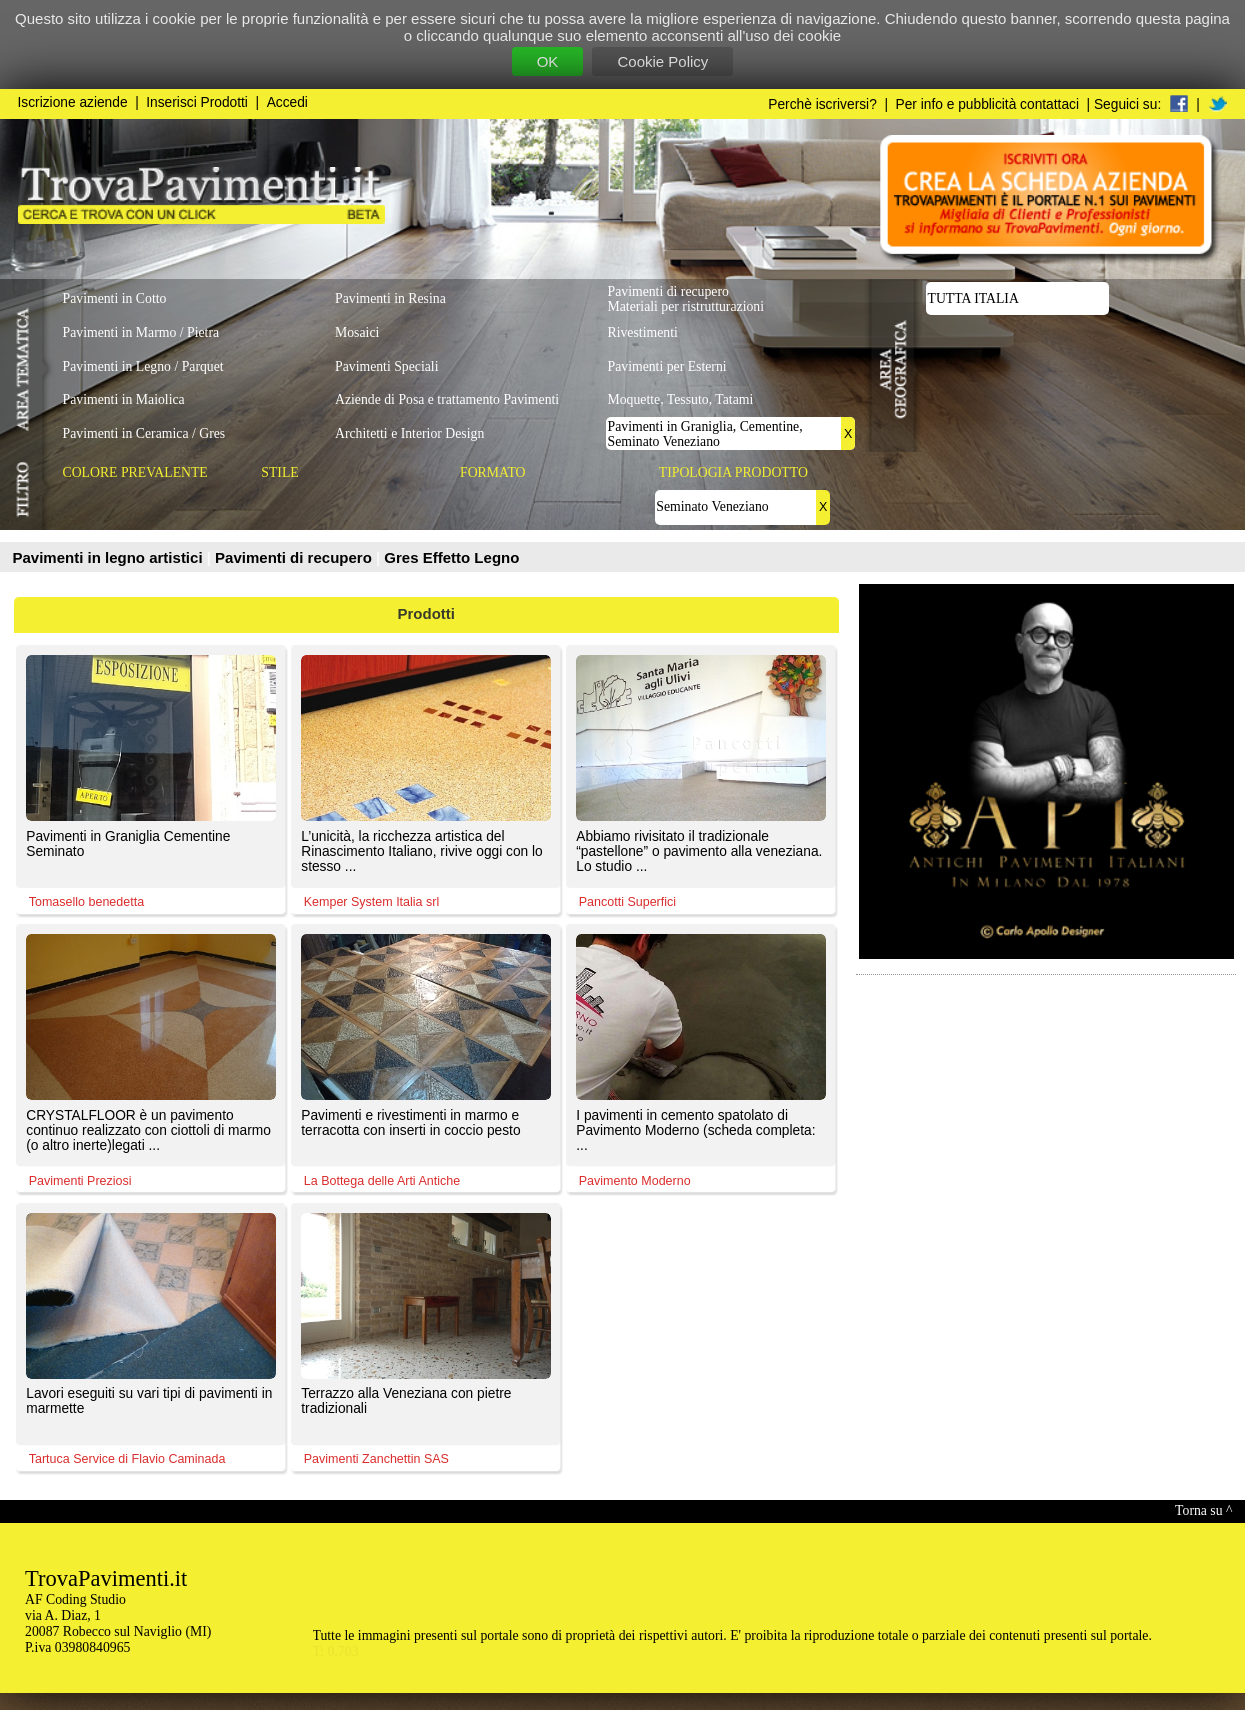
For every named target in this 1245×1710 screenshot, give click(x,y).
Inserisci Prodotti (197, 102)
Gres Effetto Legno (451, 557)
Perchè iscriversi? (822, 104)
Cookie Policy (662, 61)
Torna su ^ (1203, 1510)
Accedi (287, 102)
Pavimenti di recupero (295, 557)
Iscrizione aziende (73, 102)
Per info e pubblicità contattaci (987, 104)
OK (548, 61)
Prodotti (427, 613)
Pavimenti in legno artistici (110, 557)
